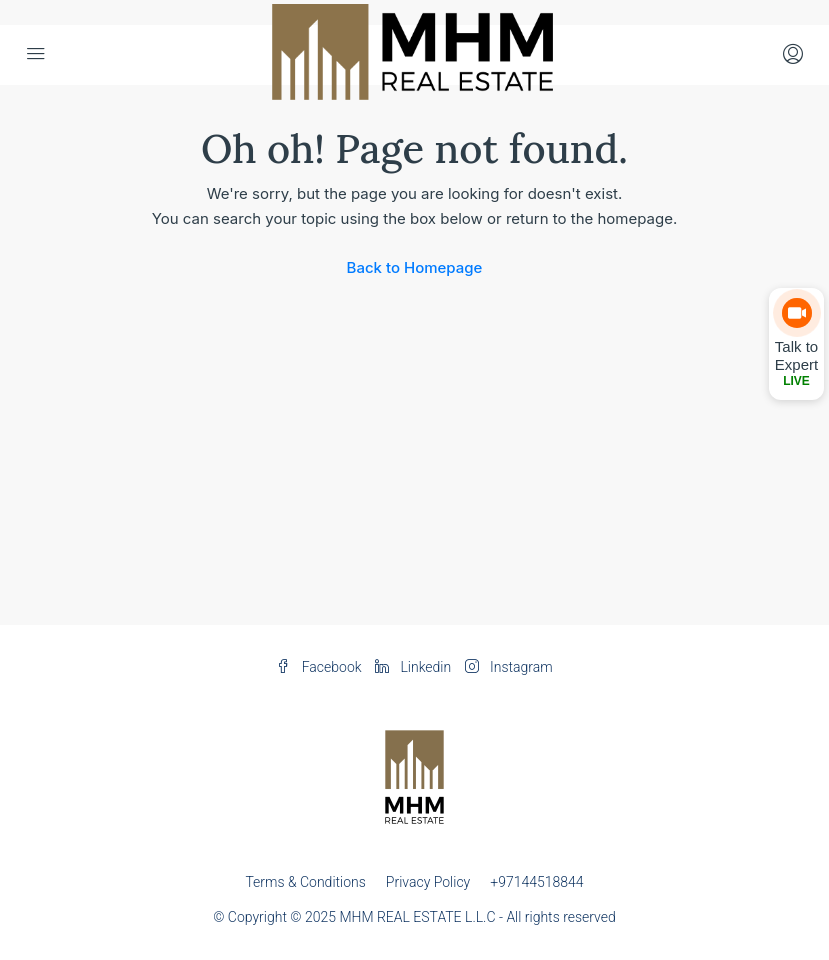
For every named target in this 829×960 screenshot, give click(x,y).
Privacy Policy (428, 882)
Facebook (320, 667)
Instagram (509, 667)
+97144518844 (536, 882)
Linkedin (415, 667)
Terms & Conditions (305, 882)
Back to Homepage (415, 267)
